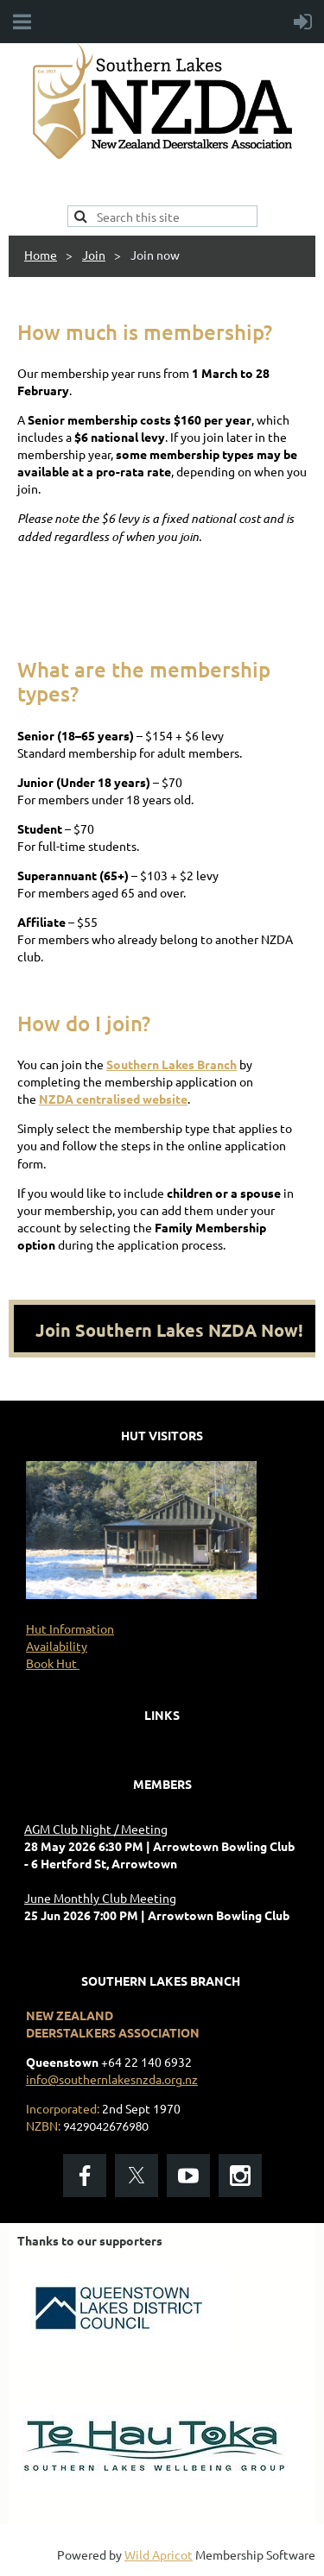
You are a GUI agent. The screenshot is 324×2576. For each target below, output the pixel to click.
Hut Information (70, 1628)
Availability (56, 1645)
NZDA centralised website (113, 1098)
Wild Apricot (158, 2554)
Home (40, 254)
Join (93, 254)
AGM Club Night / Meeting (96, 1828)
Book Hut (52, 1663)
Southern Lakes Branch (171, 1064)
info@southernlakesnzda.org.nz (112, 2079)
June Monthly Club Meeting (100, 1897)
